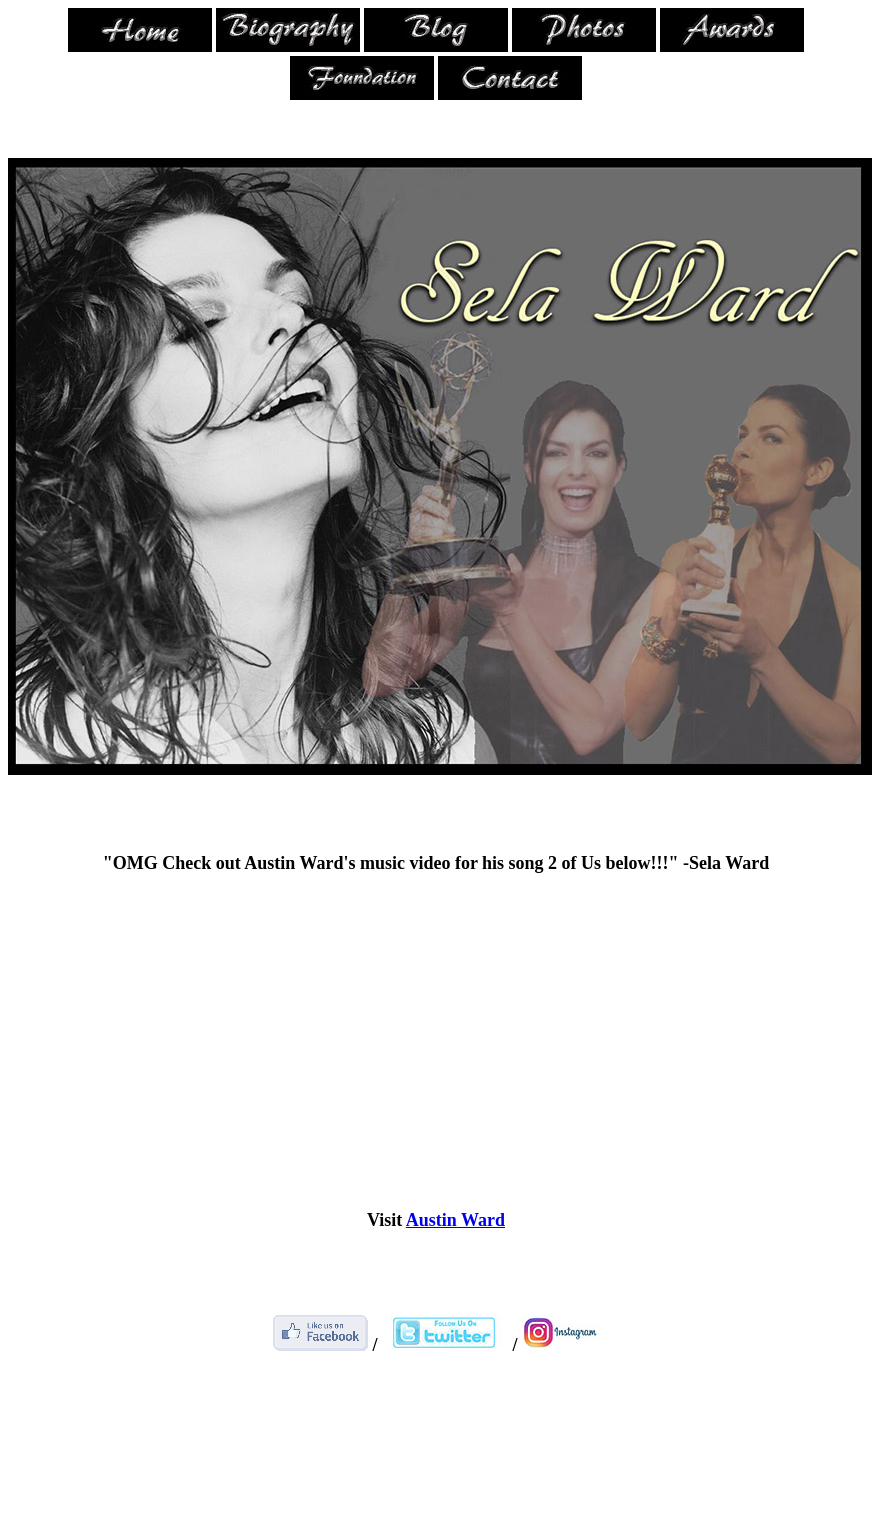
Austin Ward (455, 1220)
